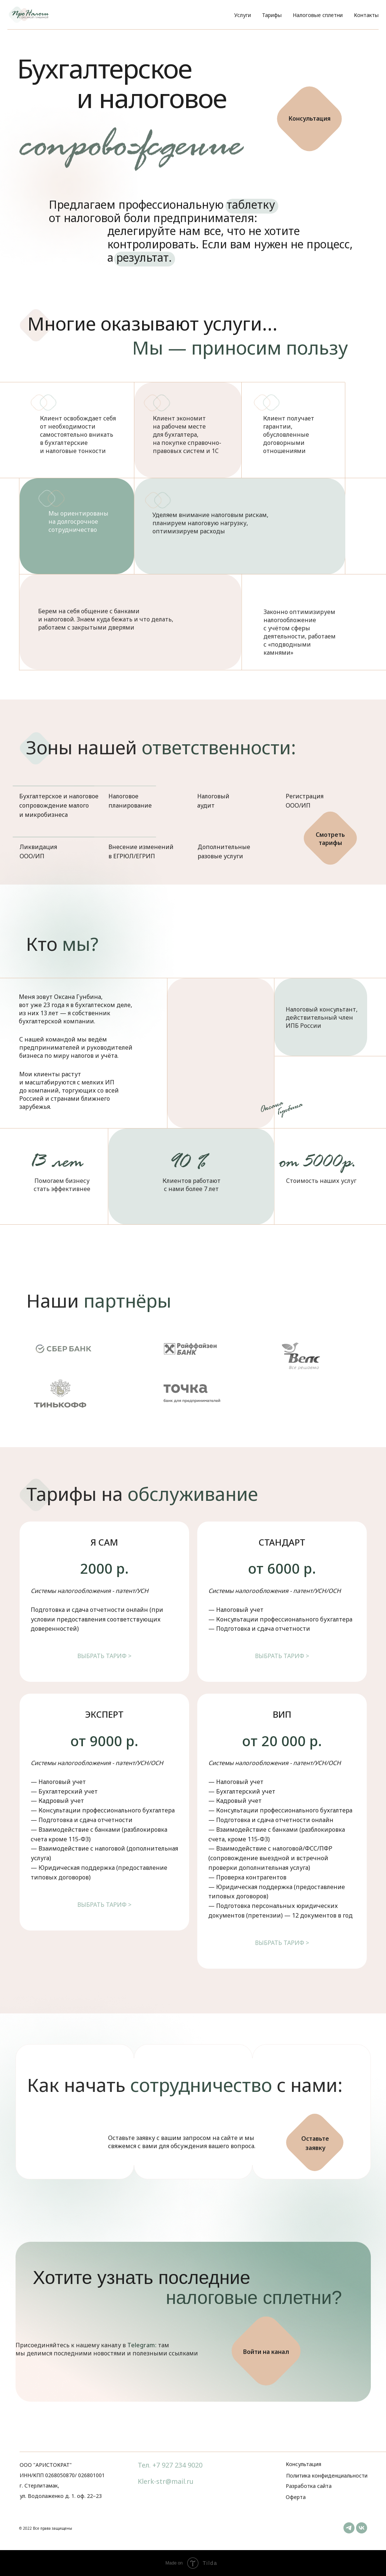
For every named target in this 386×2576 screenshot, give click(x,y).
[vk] (361, 2527)
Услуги (242, 15)
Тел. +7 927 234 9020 (170, 2465)
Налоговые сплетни (318, 15)
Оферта (296, 2496)
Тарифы (272, 15)
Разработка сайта (309, 2485)
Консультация (303, 2464)
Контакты (366, 15)
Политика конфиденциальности (326, 2475)
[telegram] (349, 2527)
